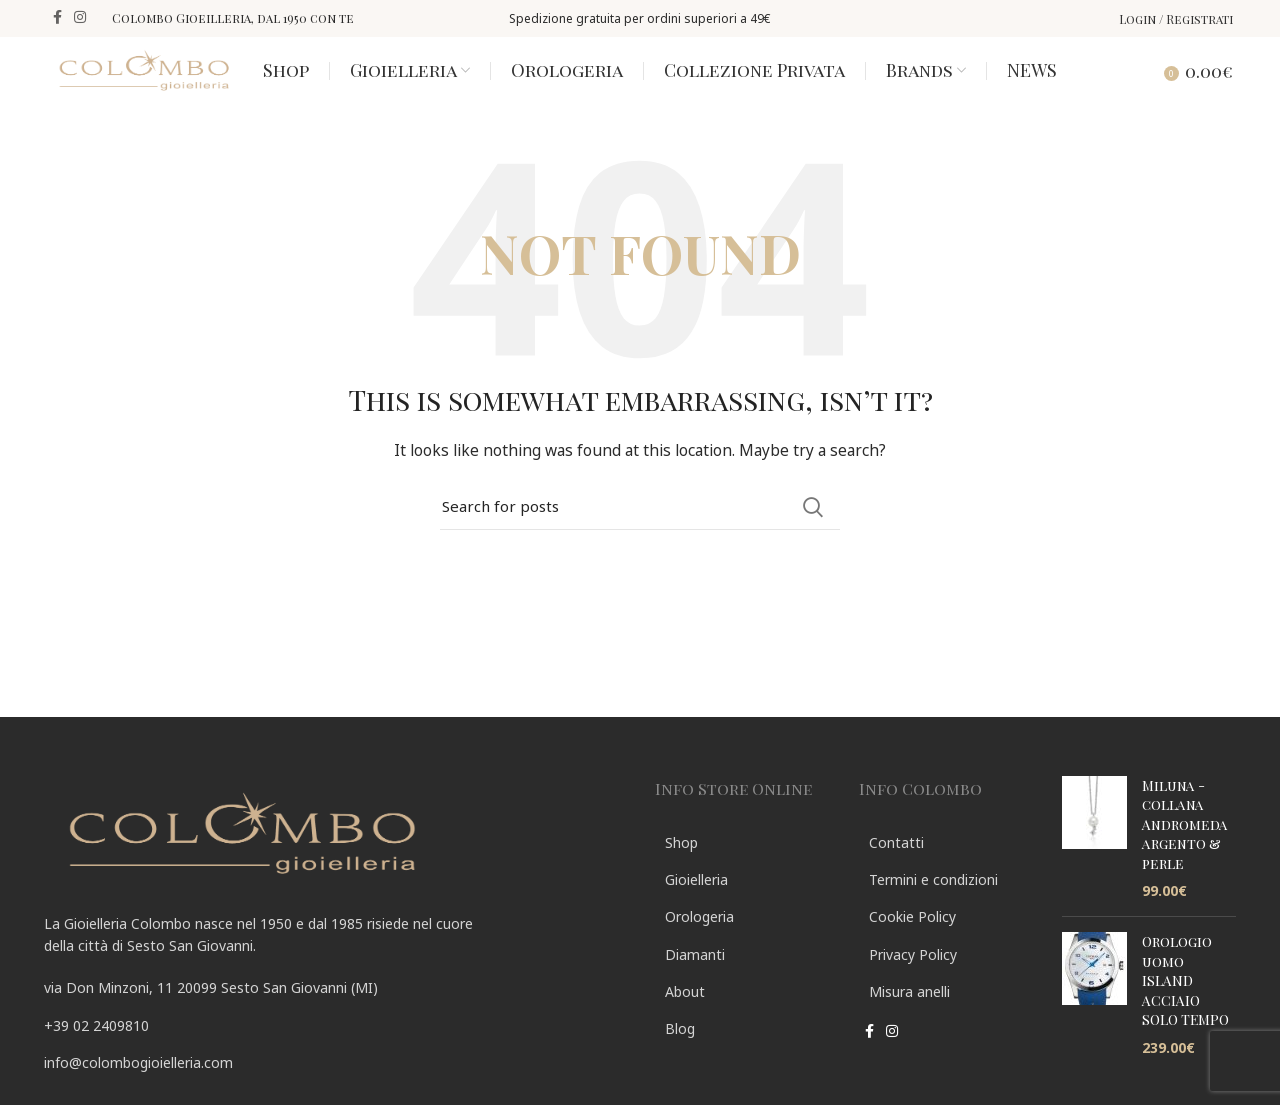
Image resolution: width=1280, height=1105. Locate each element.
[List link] (334, 1054)
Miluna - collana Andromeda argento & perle (1185, 852)
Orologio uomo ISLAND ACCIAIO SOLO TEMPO (1185, 1008)
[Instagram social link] (80, 18)
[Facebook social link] (57, 18)
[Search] (1130, 84)
